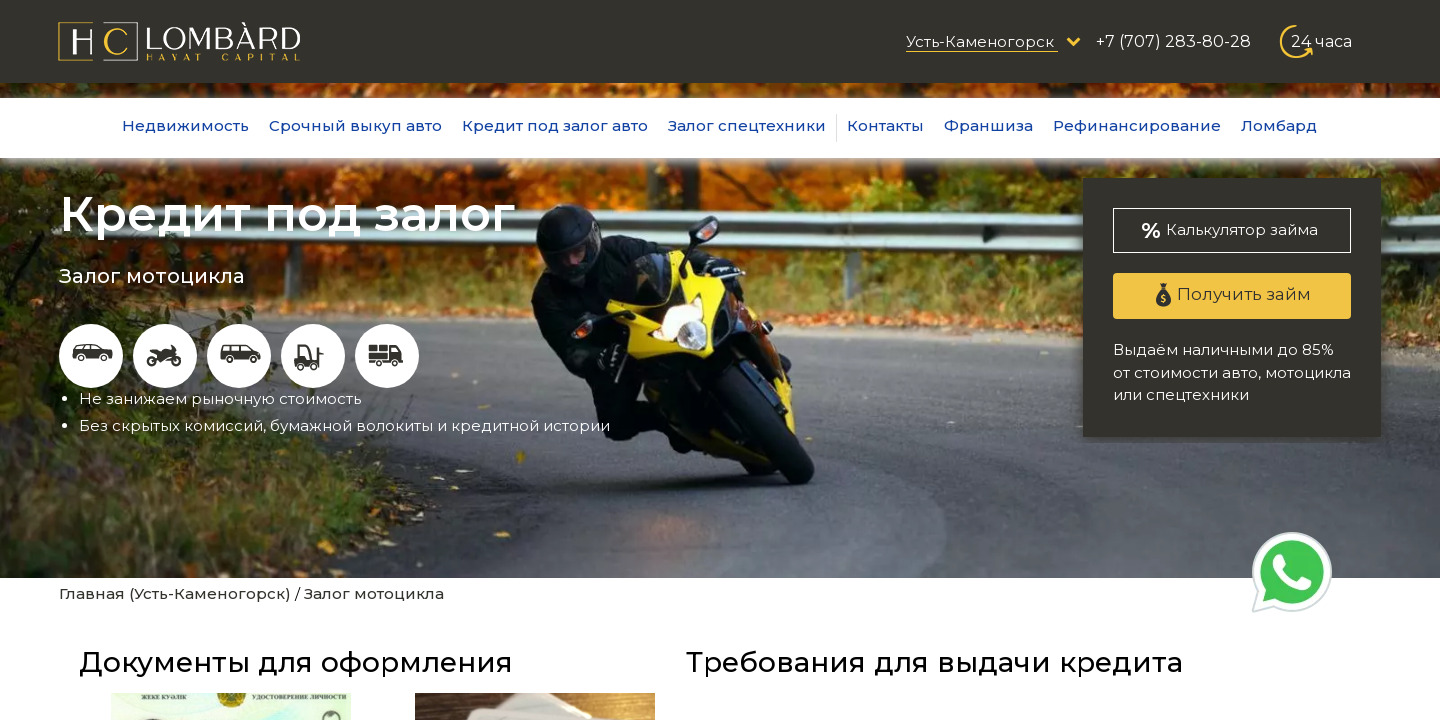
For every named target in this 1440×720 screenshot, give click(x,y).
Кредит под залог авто (555, 125)
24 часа (1321, 41)
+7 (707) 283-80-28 (1173, 41)
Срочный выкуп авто (355, 125)
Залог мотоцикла (374, 593)
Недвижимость (185, 125)
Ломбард (1279, 125)
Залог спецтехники (747, 125)
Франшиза (988, 125)
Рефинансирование (1137, 125)
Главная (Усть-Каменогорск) (175, 593)
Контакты (885, 125)
